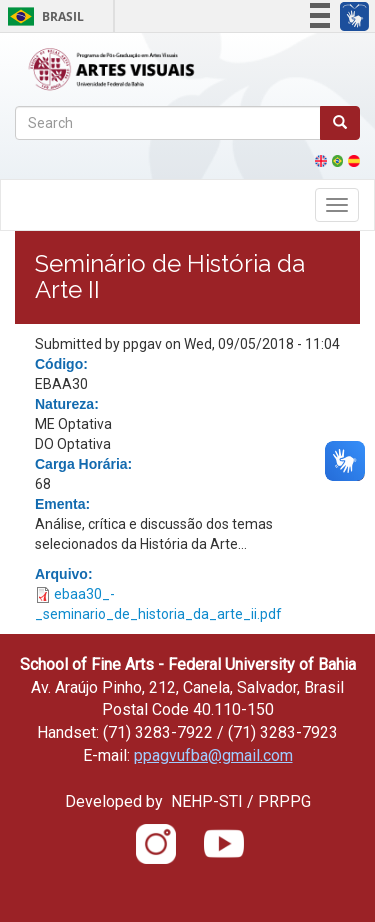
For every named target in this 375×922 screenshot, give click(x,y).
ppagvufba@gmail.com (213, 755)
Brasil (42, 16)
